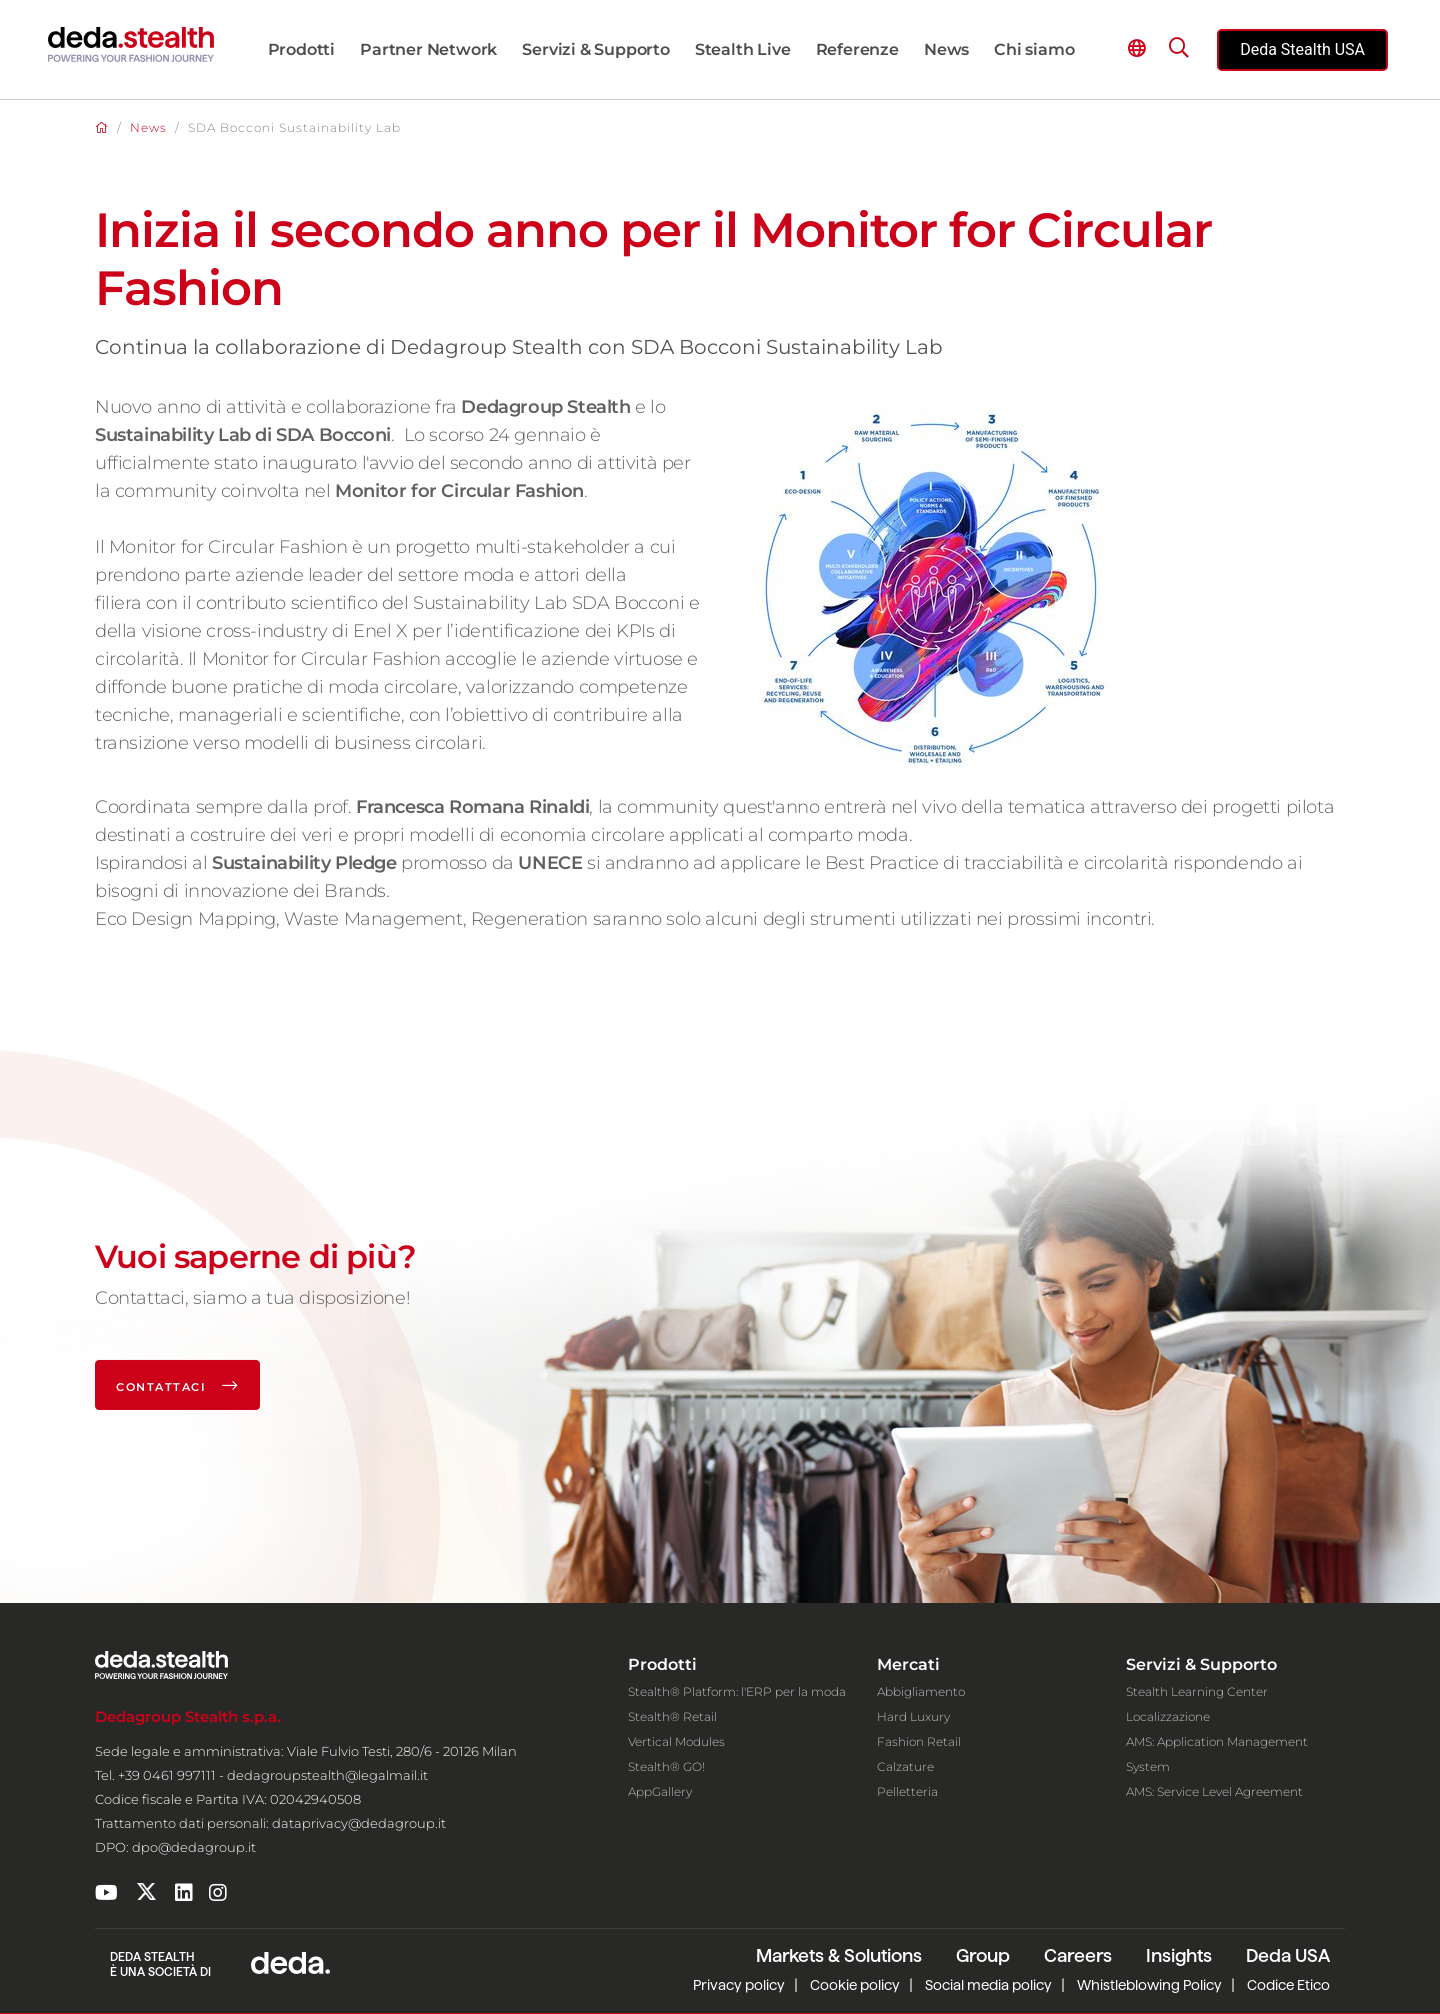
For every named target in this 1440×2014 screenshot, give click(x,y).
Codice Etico (1288, 1985)
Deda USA (1288, 1955)
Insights (1179, 1955)
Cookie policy (855, 1985)
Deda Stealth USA (1302, 49)
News (148, 127)
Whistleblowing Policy (1149, 1985)
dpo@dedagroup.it (194, 1847)
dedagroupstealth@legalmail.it (327, 1775)
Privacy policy (739, 1985)
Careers (1078, 1955)
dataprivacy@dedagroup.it (359, 1823)
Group (983, 1955)
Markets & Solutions (839, 1955)
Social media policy (988, 1985)
